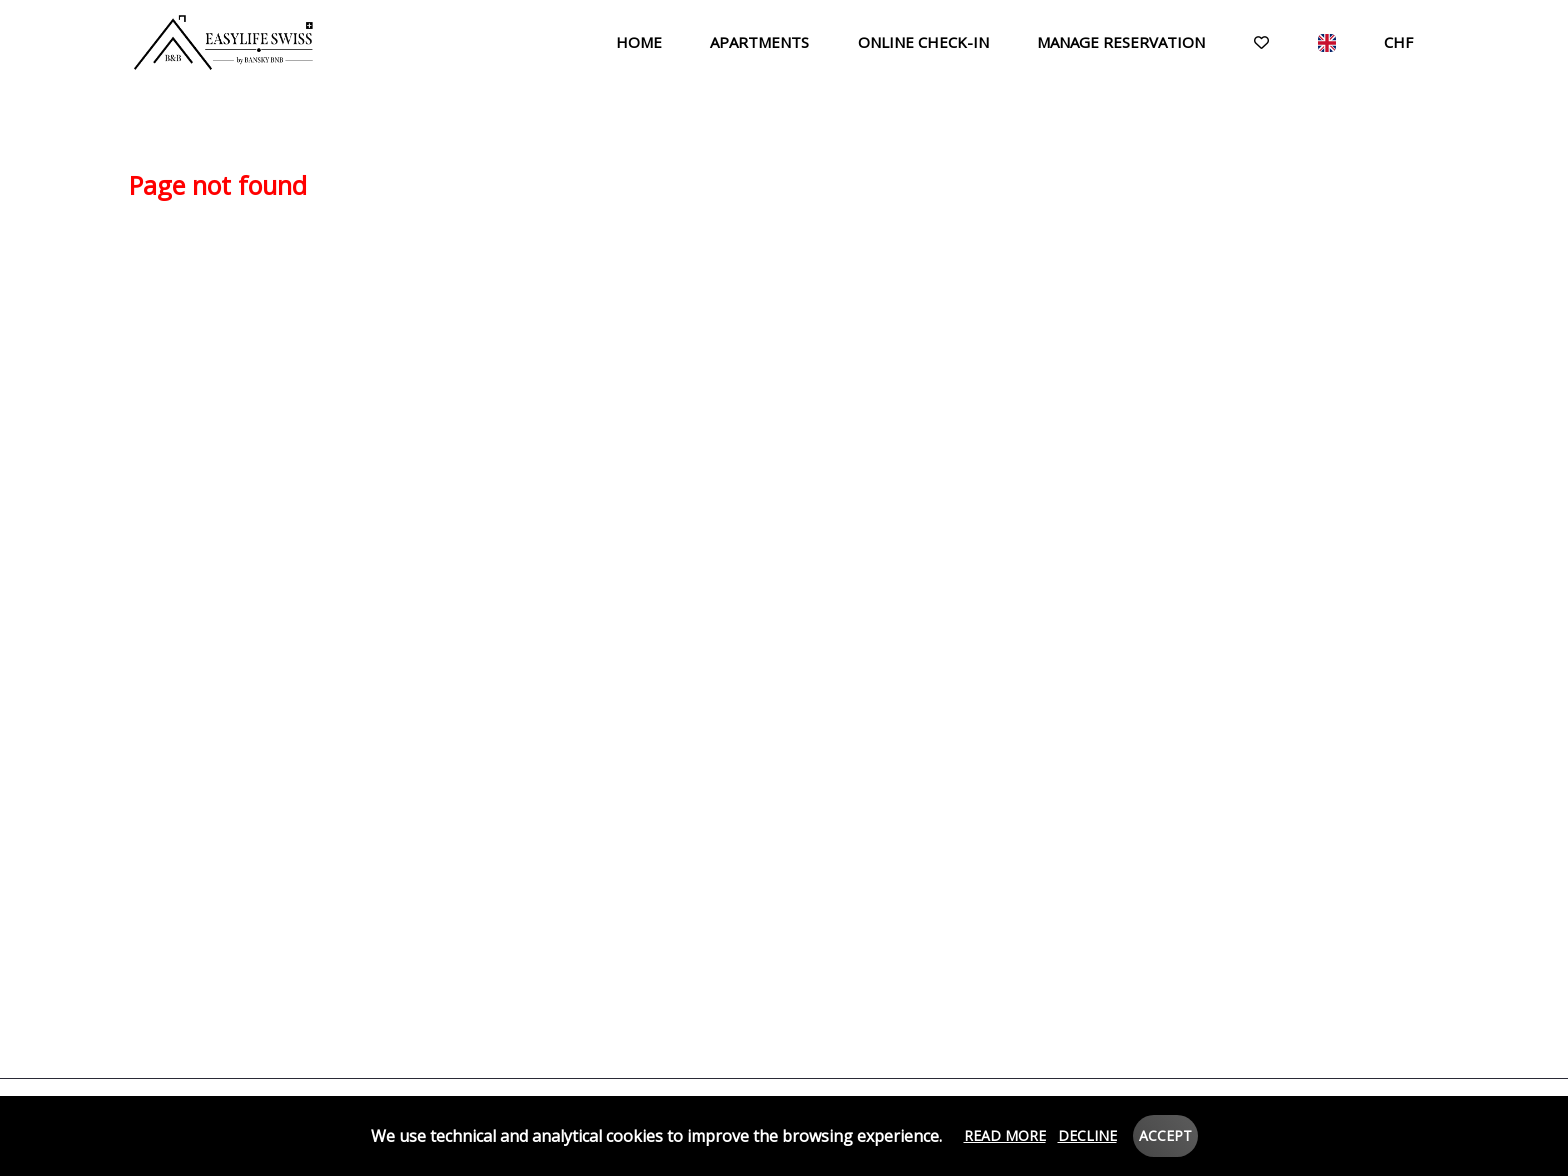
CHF (1398, 42)
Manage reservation (1121, 42)
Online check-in (923, 42)
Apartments (759, 42)
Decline (1087, 1135)
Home (639, 42)
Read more (1005, 1135)
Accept (1165, 1135)
